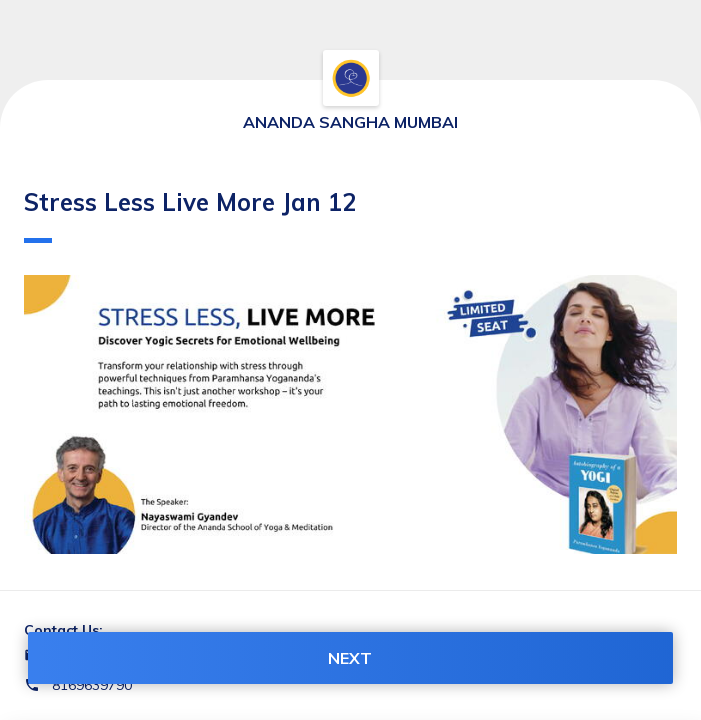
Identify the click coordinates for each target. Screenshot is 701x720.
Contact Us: (63, 630)
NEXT (350, 658)
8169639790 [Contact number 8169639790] (92, 685)
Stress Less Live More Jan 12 (190, 215)
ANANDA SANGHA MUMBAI (350, 122)
